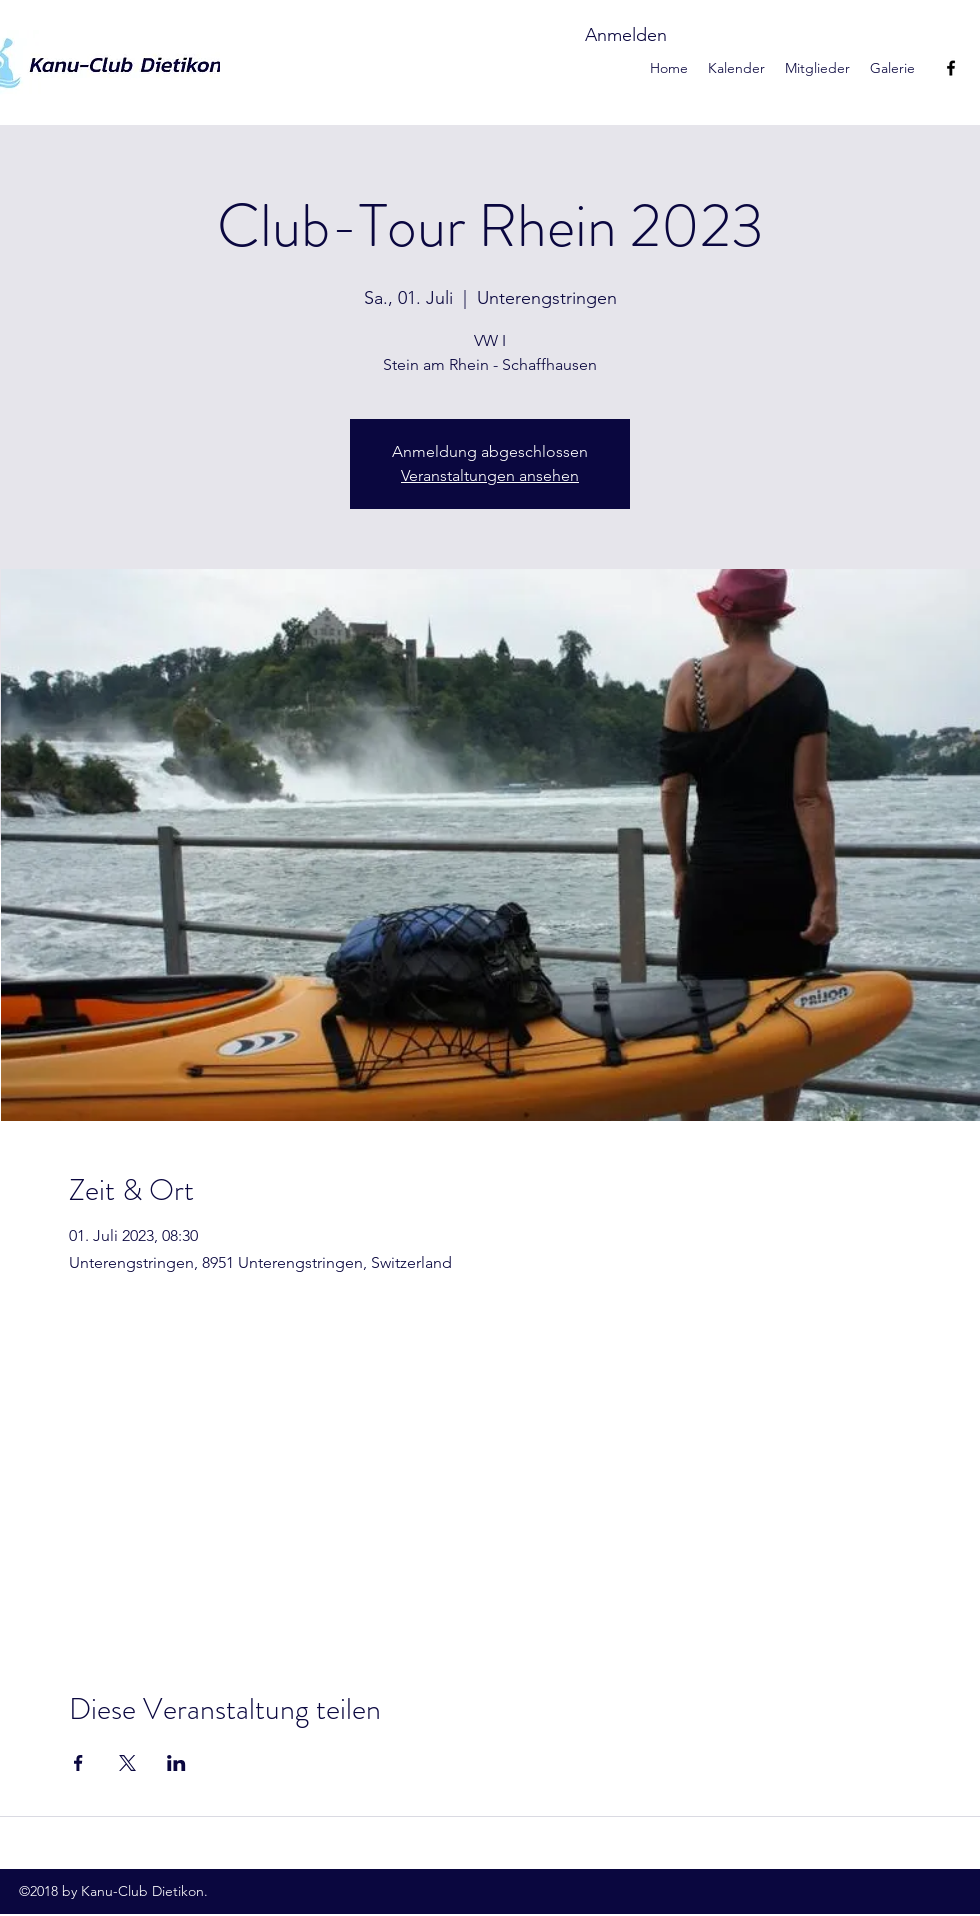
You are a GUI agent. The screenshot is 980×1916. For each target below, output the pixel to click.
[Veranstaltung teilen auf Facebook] (78, 1763)
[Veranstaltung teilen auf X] (127, 1763)
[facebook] (951, 68)
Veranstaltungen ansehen (490, 475)
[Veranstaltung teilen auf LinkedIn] (176, 1763)
